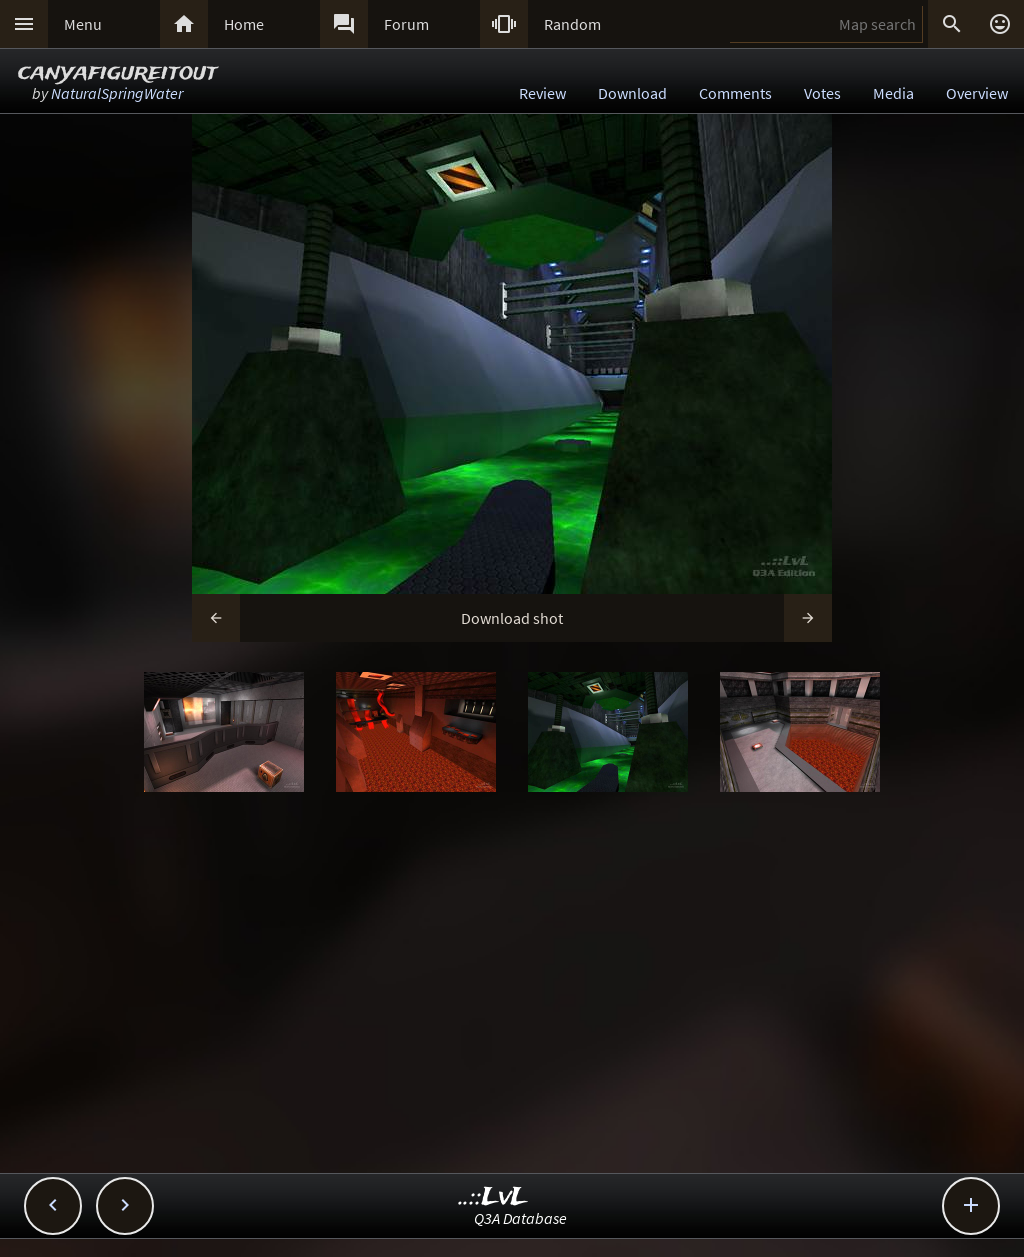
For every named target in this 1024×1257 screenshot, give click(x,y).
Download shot (512, 618)
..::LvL (493, 1197)
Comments (735, 93)
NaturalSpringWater (117, 93)
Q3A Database (520, 1218)
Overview (977, 93)
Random (572, 24)
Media (893, 93)
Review (542, 93)
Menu (83, 24)
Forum (406, 24)
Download (632, 93)
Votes (822, 93)
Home (244, 24)
